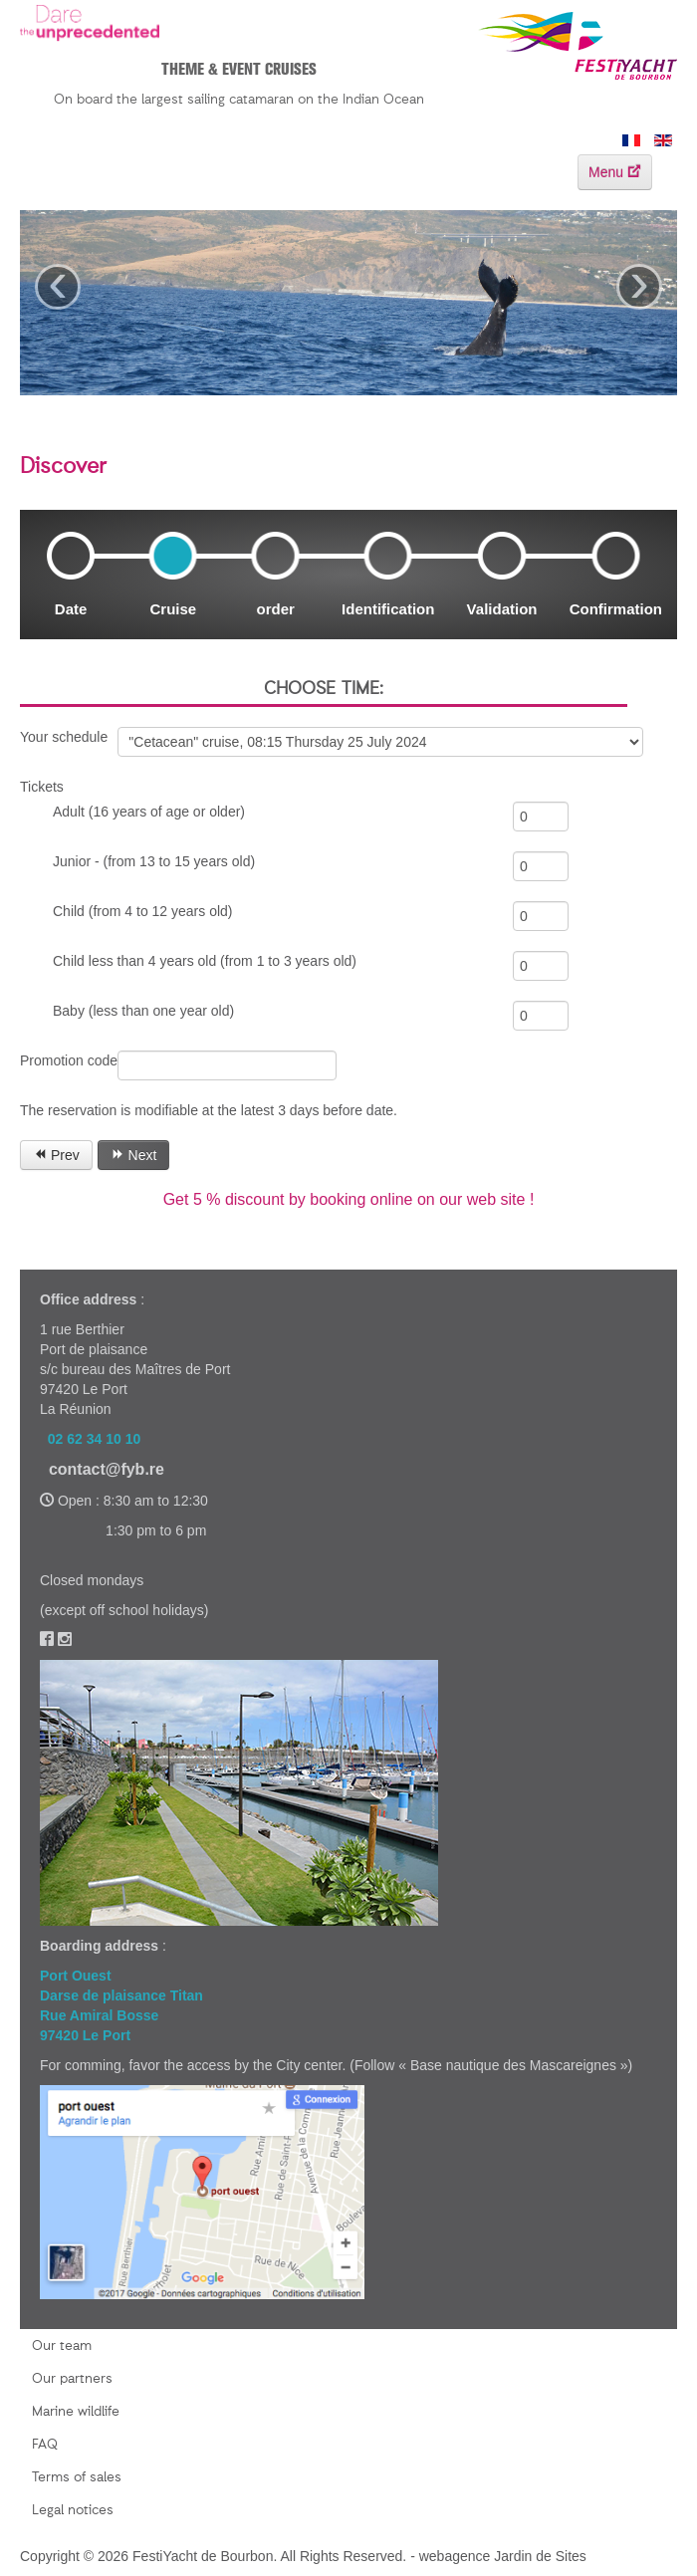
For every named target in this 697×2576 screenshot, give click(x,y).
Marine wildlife (75, 2412)
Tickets (42, 787)
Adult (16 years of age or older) (149, 812)
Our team (62, 2346)
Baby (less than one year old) (143, 1011)
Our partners (72, 2379)
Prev (56, 1155)
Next (134, 1155)
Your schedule (64, 737)
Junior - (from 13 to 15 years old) (154, 861)
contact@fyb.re (106, 1469)
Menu (614, 172)
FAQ (45, 2445)
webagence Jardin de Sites (502, 2556)
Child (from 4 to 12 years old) (143, 911)
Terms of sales (76, 2477)
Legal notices (73, 2510)
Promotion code (68, 1060)
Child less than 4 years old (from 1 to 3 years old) (204, 961)
